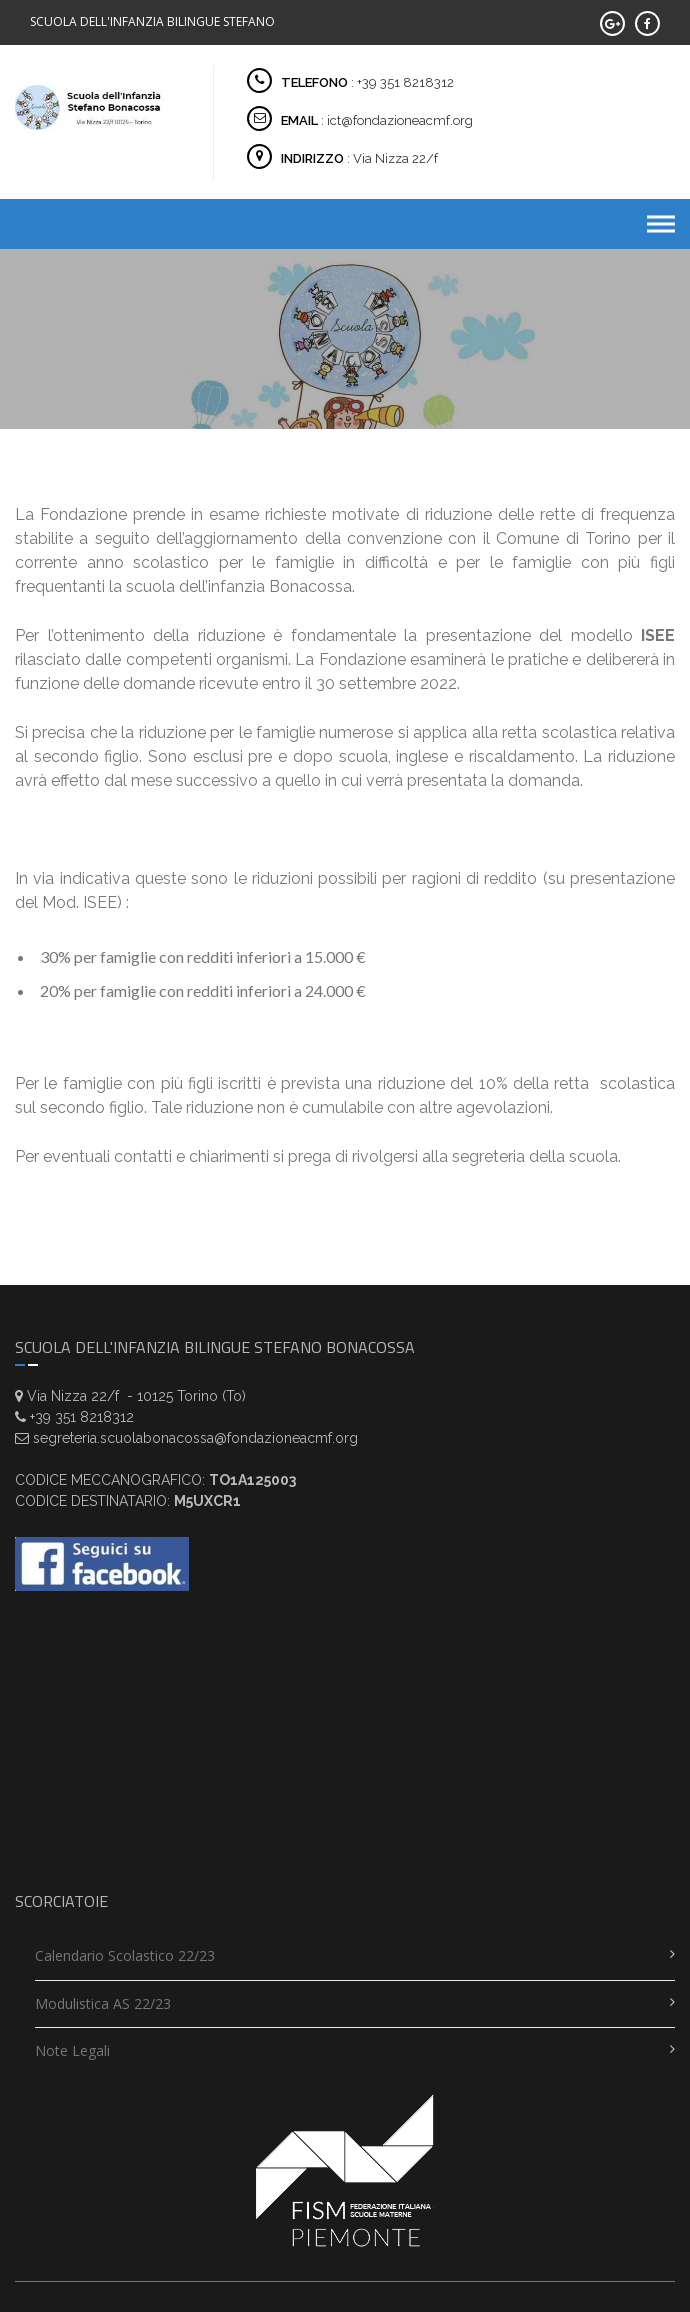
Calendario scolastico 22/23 (125, 1955)
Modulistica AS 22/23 (103, 2003)
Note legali (72, 2050)
